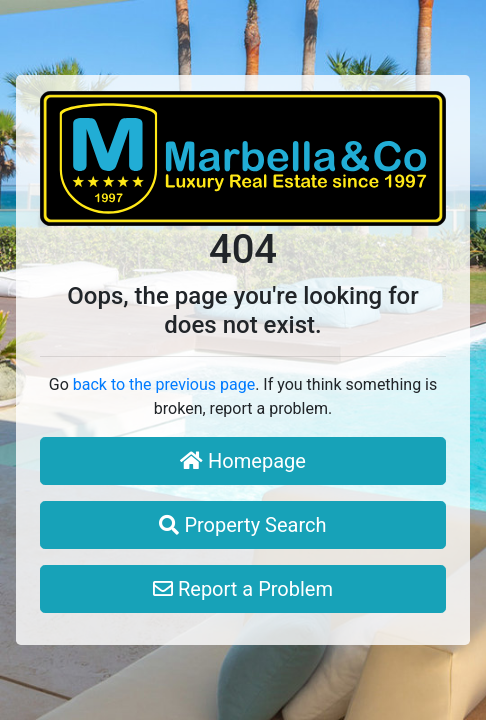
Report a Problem (243, 589)
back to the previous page (164, 384)
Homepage (243, 461)
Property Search (242, 525)
